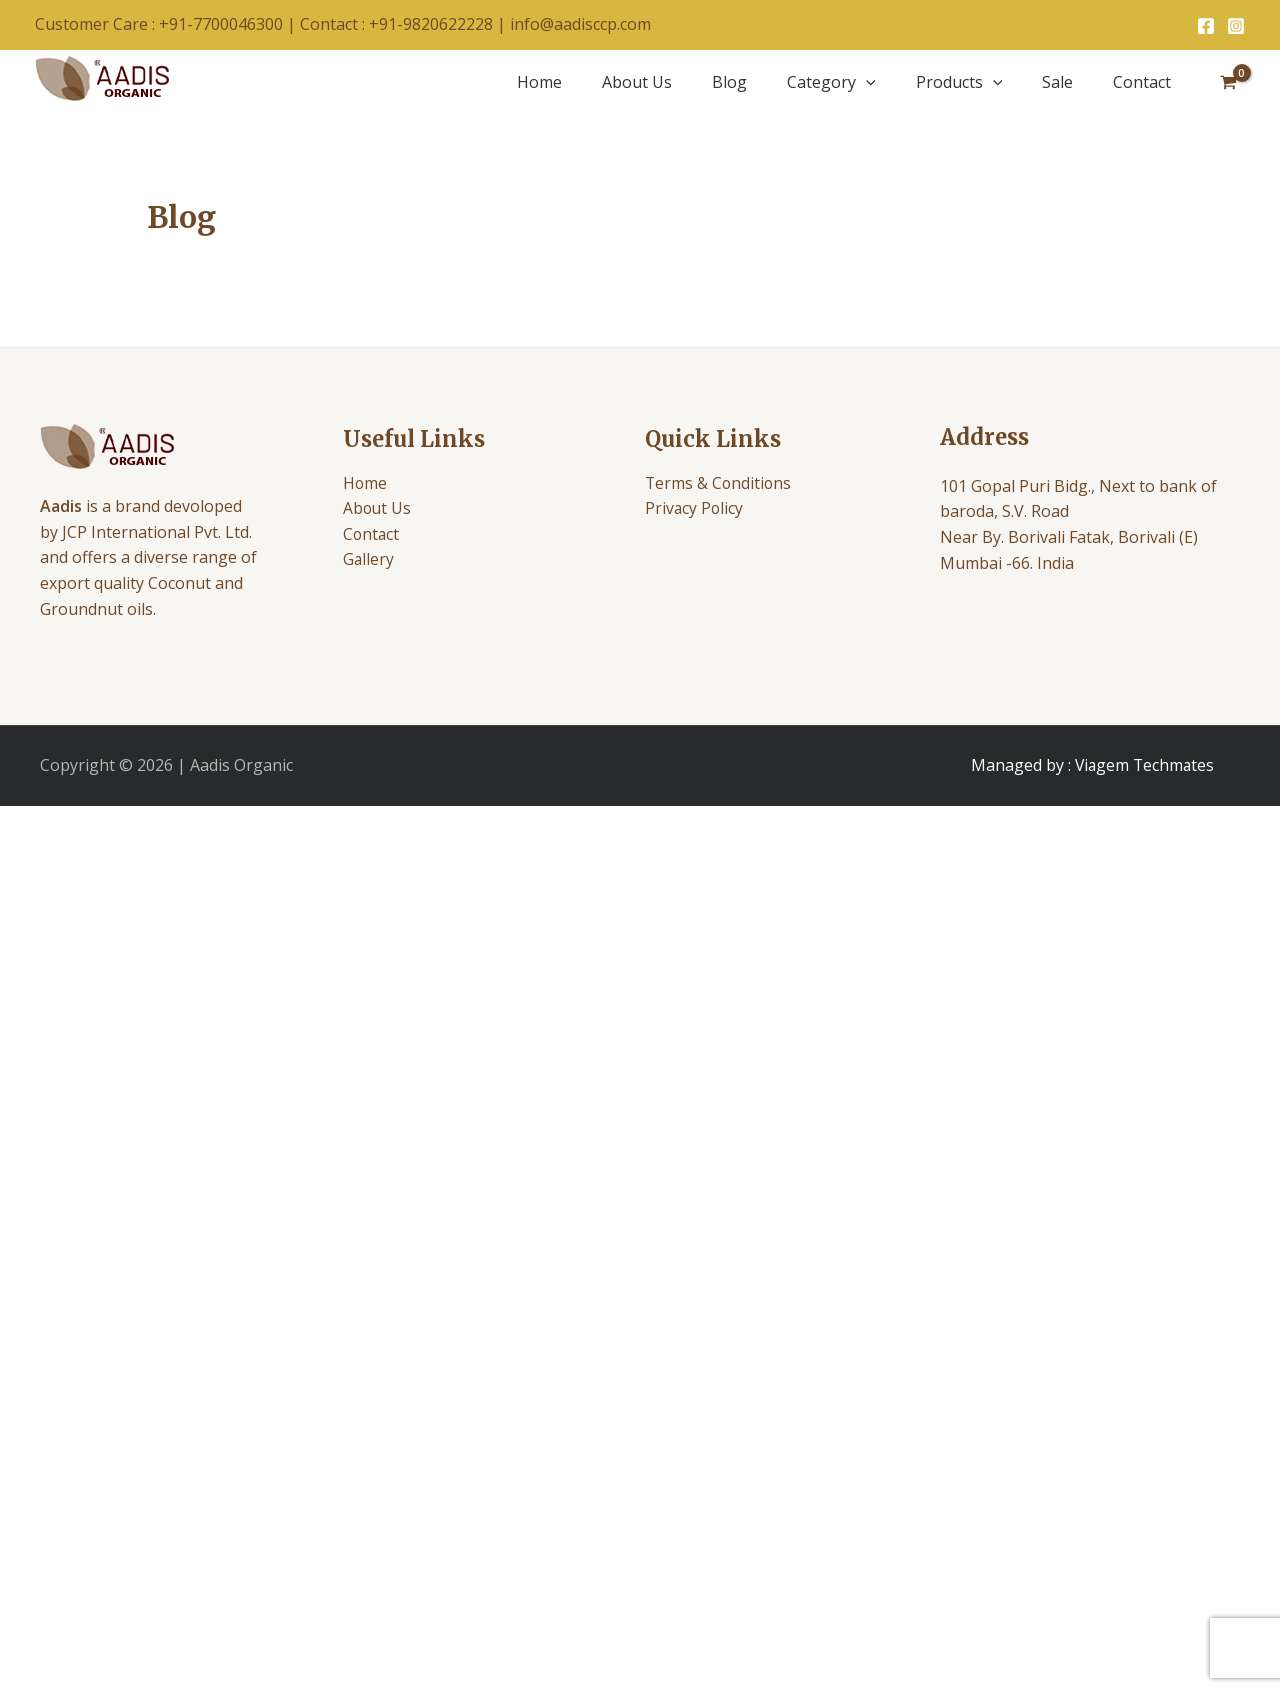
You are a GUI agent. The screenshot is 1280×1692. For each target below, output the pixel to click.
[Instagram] (1236, 26)
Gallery (369, 560)
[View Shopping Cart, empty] (1228, 82)
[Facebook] (1206, 26)
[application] (866, 82)
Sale (1057, 82)
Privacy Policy (695, 509)
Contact (1142, 82)
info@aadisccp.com (580, 24)
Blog (729, 82)
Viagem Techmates (1144, 765)
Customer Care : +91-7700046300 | (167, 24)
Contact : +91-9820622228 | (405, 24)
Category (831, 82)
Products (959, 82)
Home (539, 82)
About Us (637, 82)
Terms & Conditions (719, 483)
